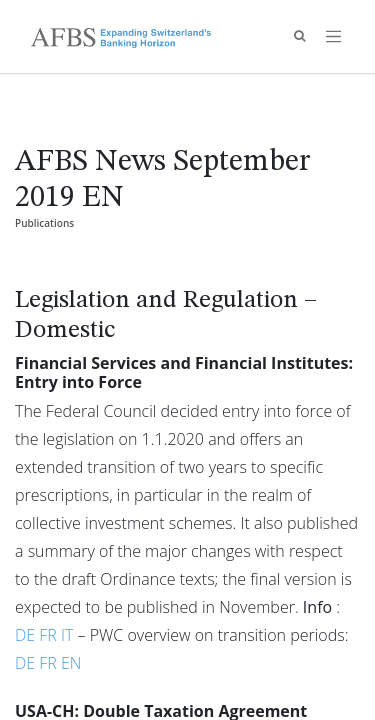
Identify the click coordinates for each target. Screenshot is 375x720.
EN (71, 663)
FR (50, 635)
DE (27, 635)
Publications (44, 223)
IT (69, 635)
